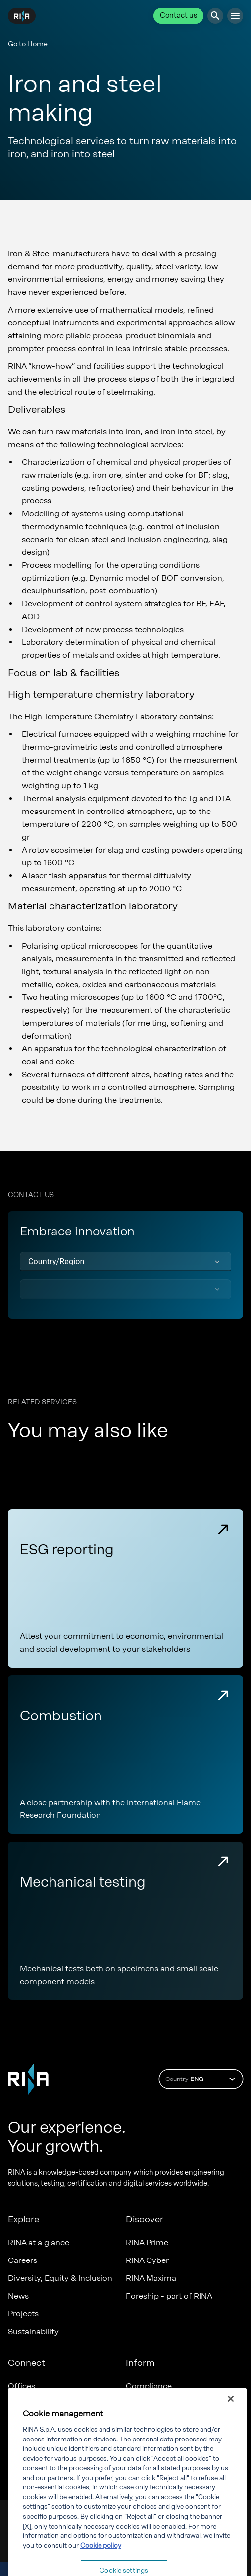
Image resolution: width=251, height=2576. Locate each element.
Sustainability (33, 2331)
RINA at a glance (38, 2242)
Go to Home (28, 44)
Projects (23, 2313)
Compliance (149, 2386)
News (18, 2296)
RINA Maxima (151, 2278)
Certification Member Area (58, 2403)
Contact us (178, 15)
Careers (22, 2260)
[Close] (231, 2424)
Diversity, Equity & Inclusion (60, 2278)
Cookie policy (100, 2570)
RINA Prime (147, 2242)
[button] (125, 1261)
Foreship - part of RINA (169, 2296)
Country (201, 2079)
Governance (149, 2403)
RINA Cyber (147, 2260)
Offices (21, 2386)
